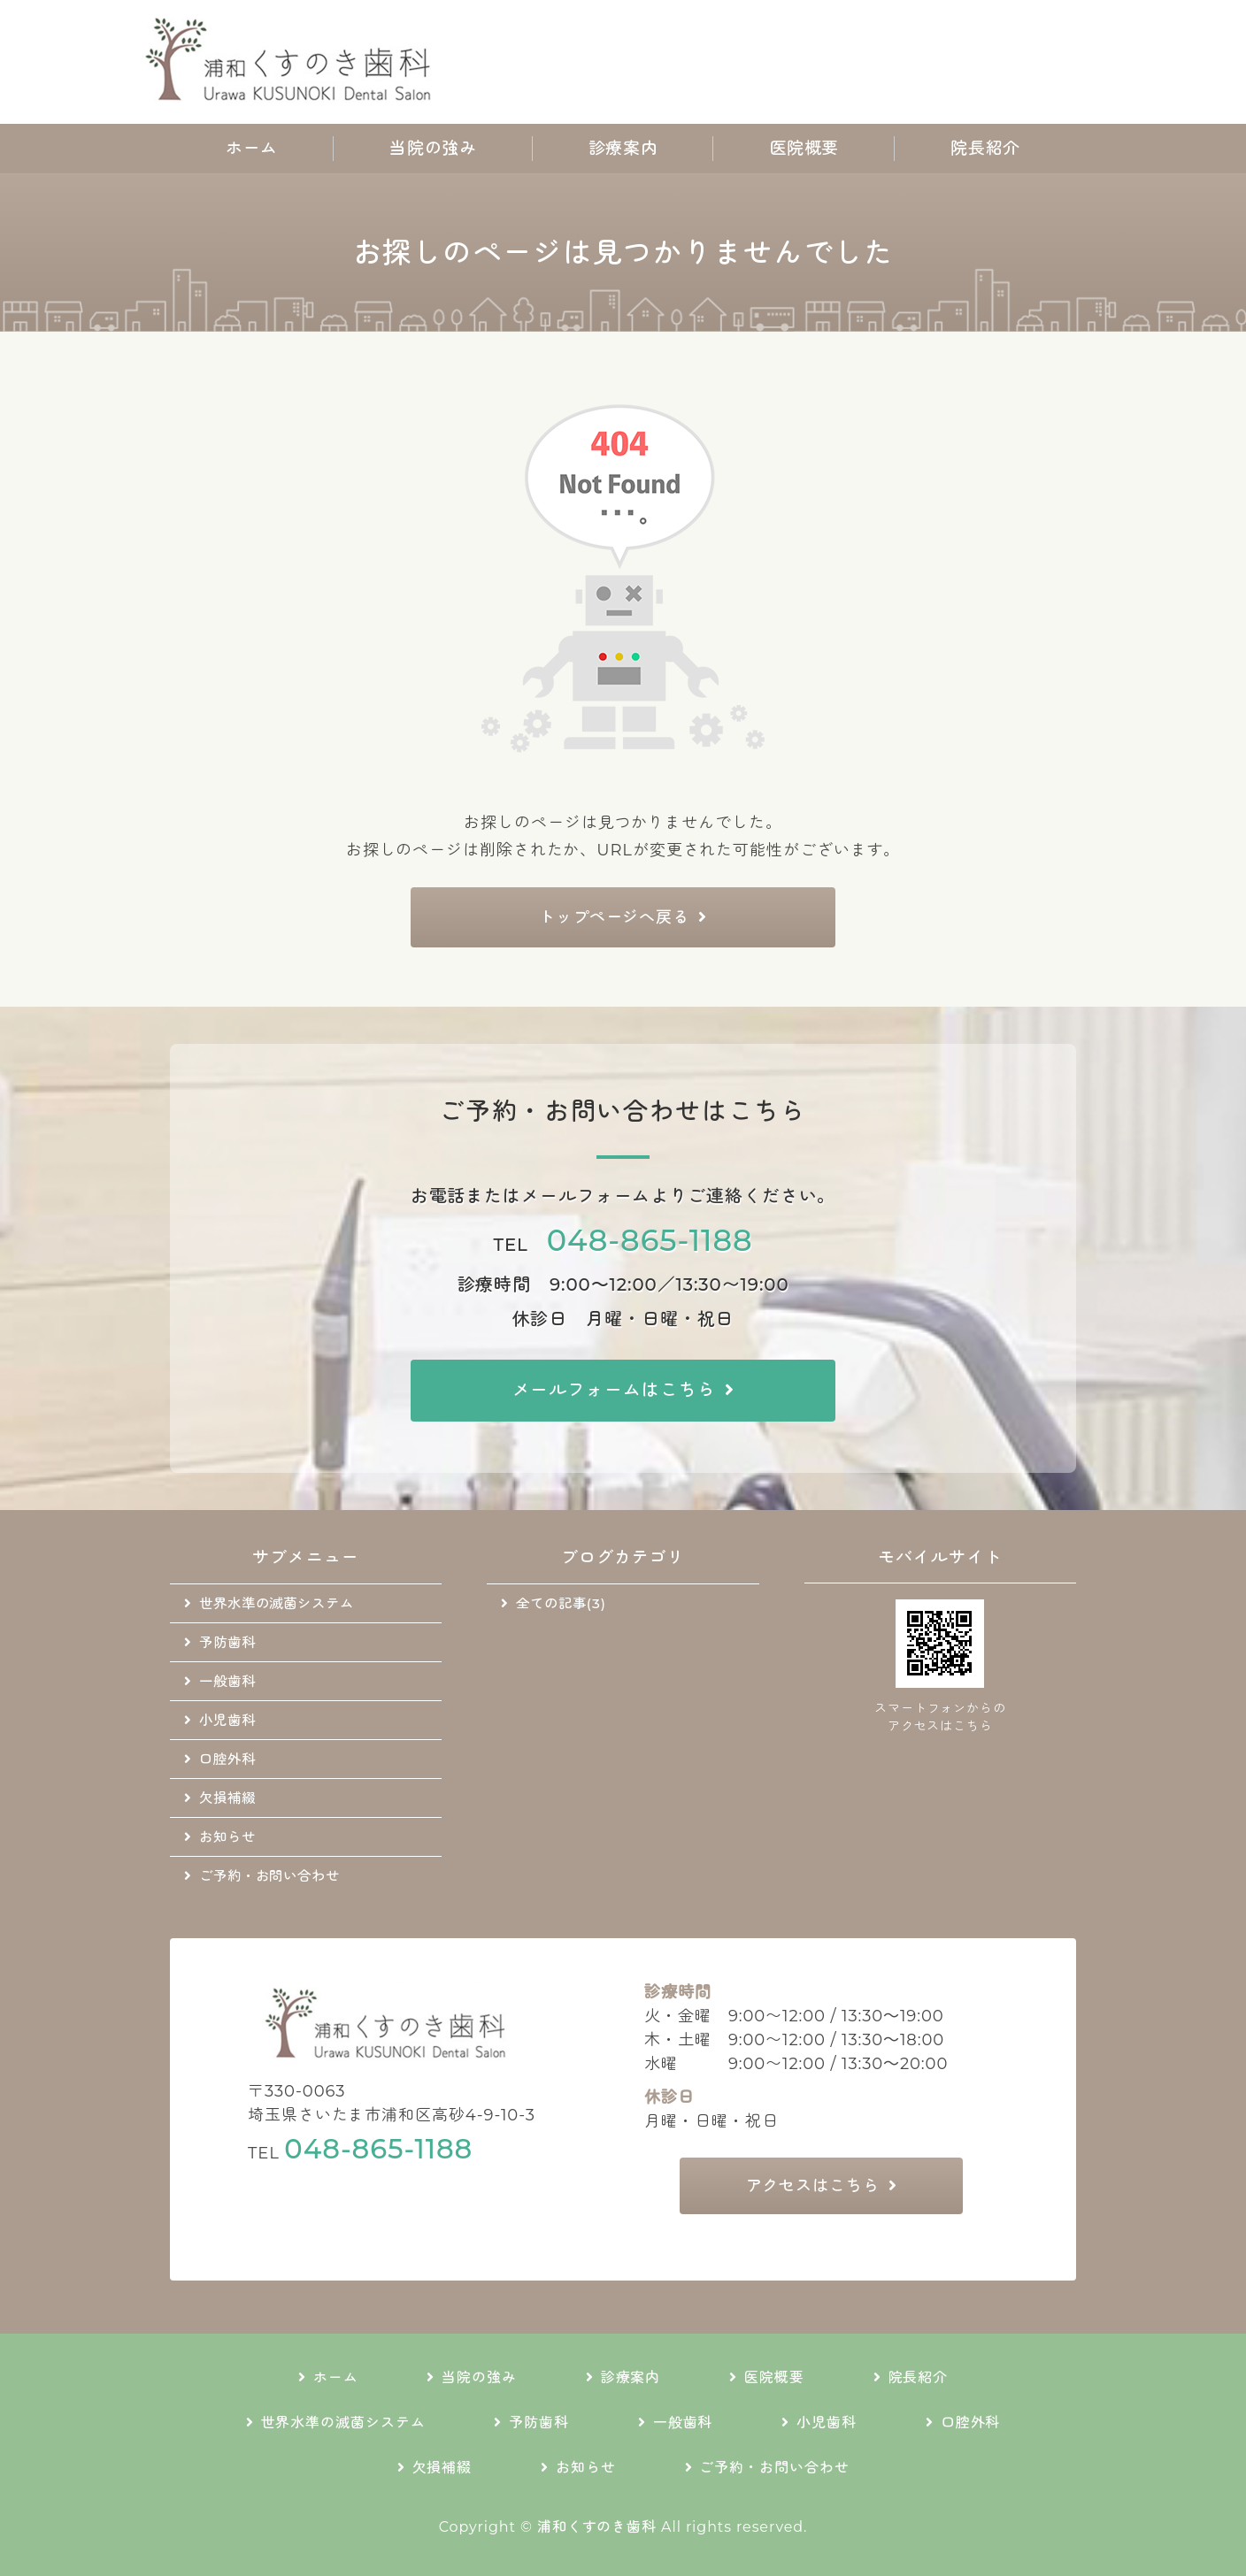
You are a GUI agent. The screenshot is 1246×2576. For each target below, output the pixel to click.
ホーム (252, 148)
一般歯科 (227, 1681)
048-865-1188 (650, 1240)
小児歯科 (227, 1720)
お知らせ (227, 1836)
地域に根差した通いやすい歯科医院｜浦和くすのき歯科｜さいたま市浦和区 (293, 62)
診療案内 (623, 148)
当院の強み (432, 148)
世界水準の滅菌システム (276, 1603)
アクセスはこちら (813, 2186)
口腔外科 (227, 1759)
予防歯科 (227, 1642)
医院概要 (804, 148)
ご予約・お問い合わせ (269, 1875)
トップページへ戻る (614, 917)
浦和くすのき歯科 (597, 2526)
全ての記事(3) (560, 1603)
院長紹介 (984, 148)
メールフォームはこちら (614, 1389)
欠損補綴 (227, 1798)
